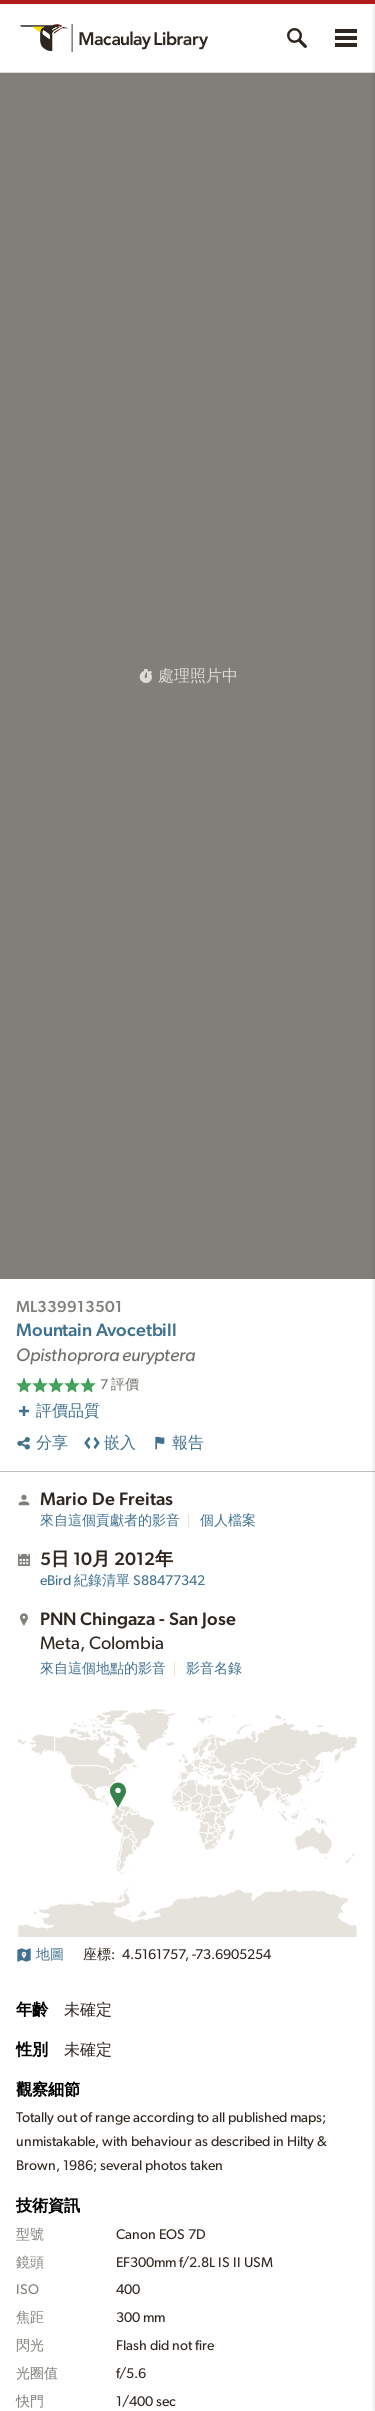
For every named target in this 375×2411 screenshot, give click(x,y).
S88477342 (122, 1581)
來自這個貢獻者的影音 (110, 1521)
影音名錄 (214, 1669)
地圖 (40, 1955)
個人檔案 (228, 1521)
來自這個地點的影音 (103, 1669)
